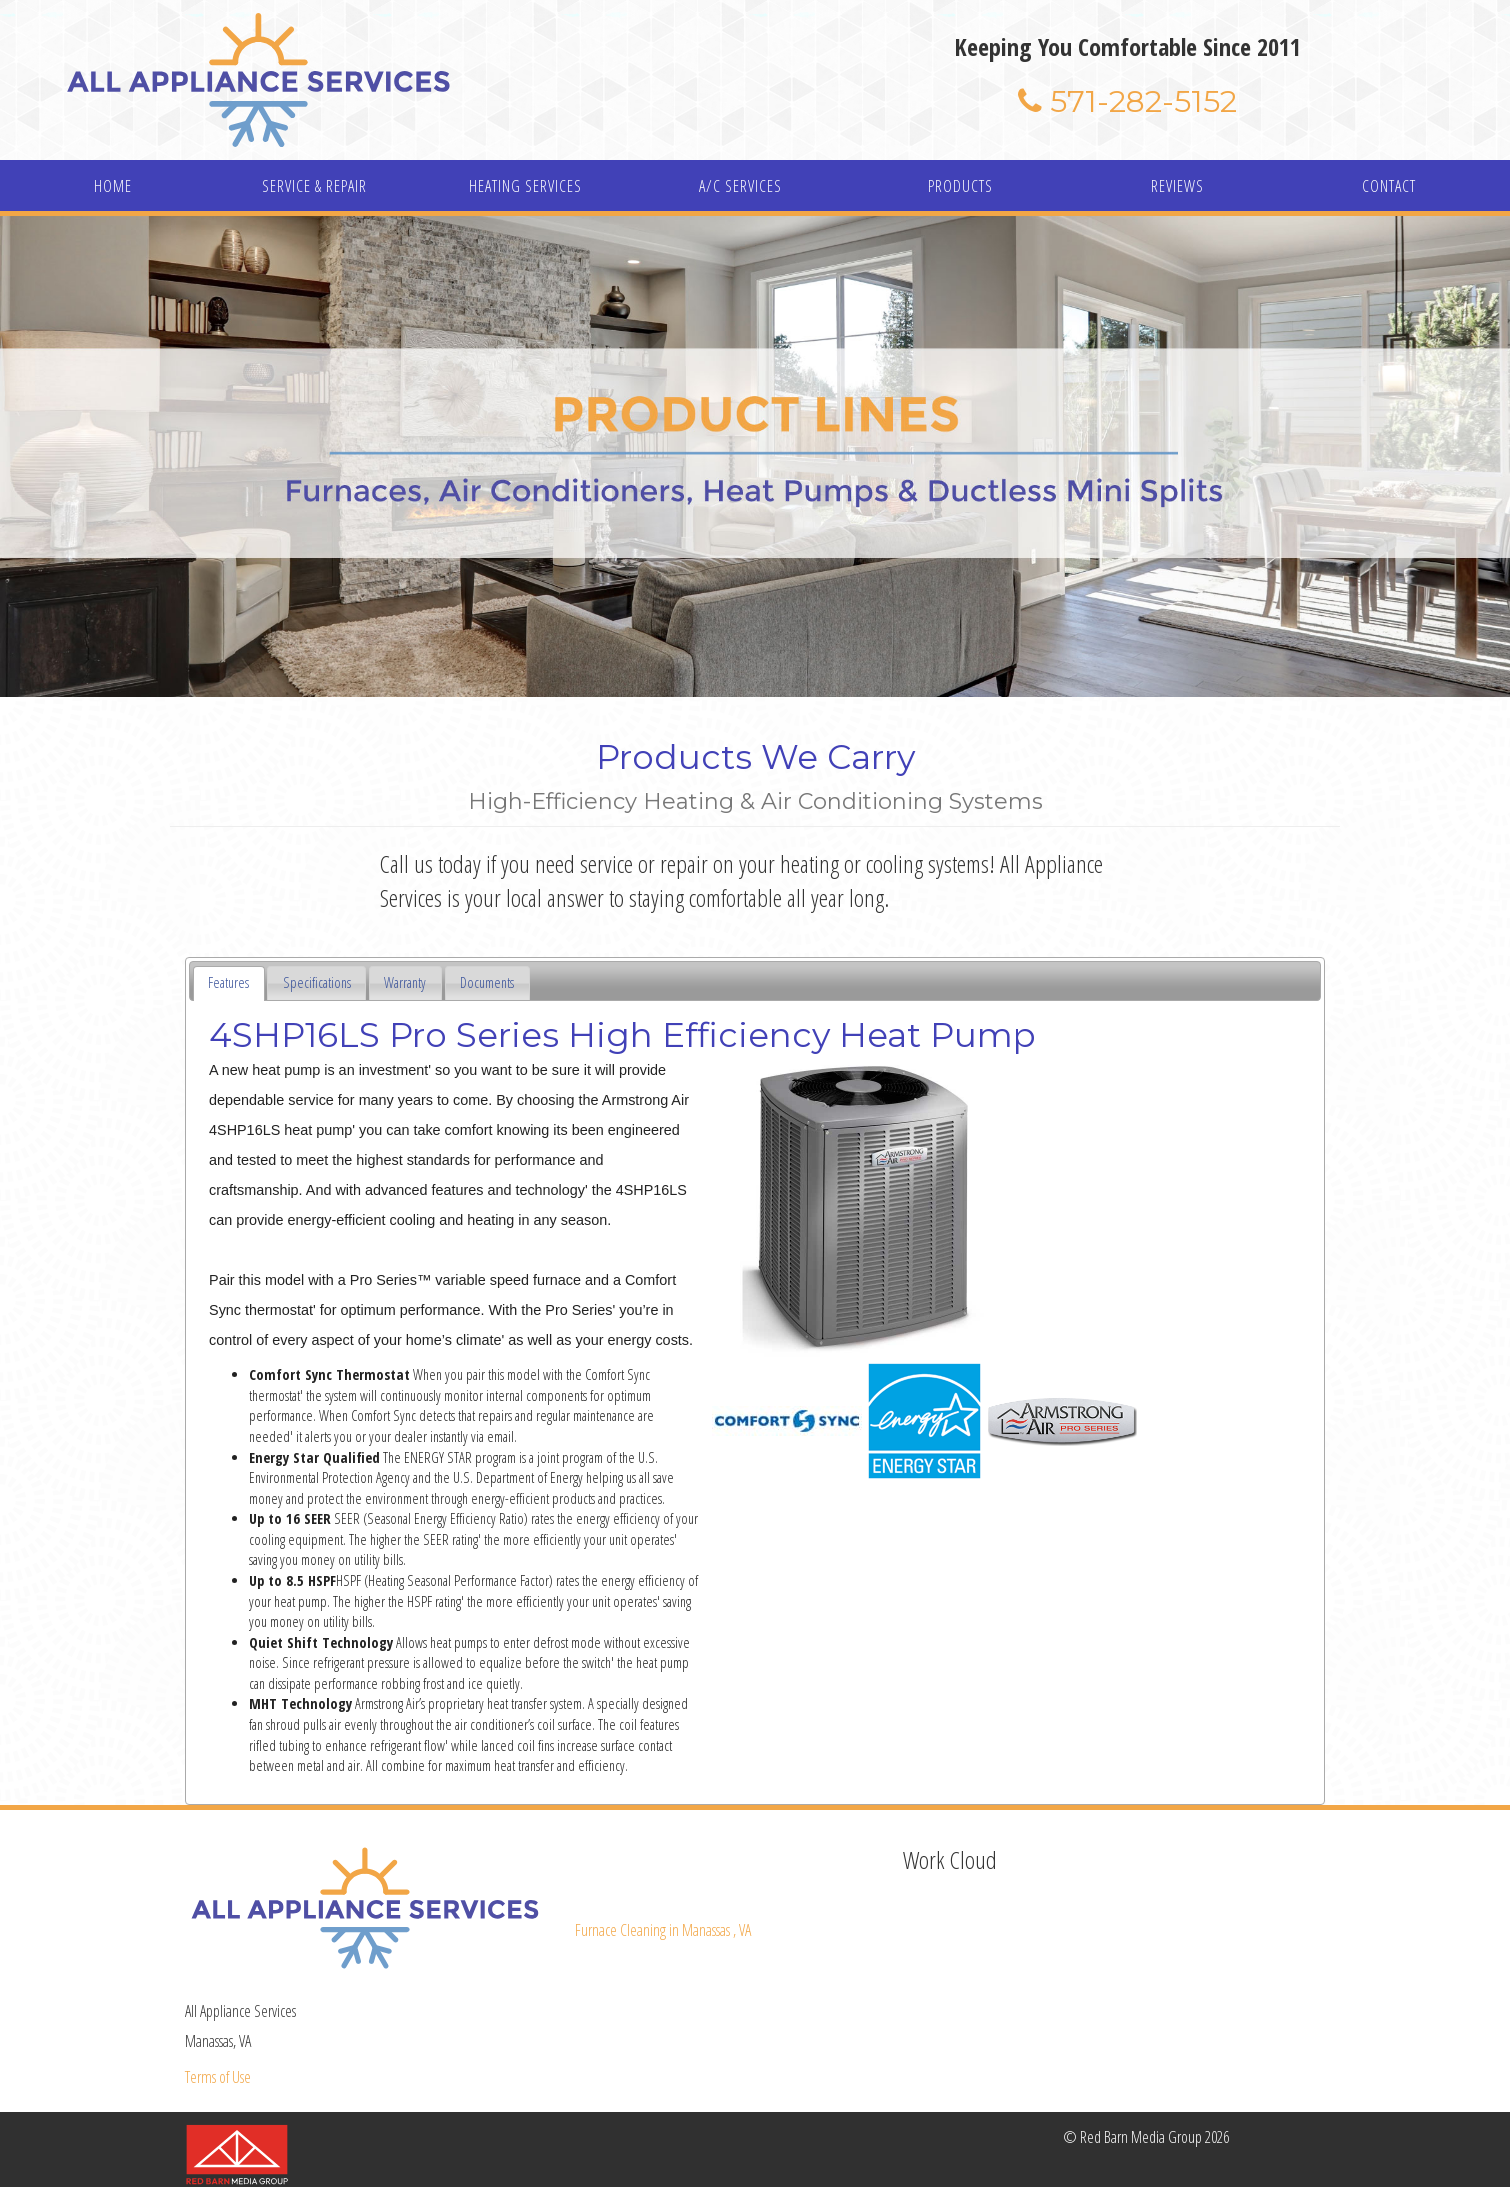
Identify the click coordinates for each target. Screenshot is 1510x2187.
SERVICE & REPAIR (314, 186)
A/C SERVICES (740, 186)
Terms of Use (218, 2077)
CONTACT (1389, 186)
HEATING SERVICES (525, 186)
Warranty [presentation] (405, 982)
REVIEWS (1177, 186)
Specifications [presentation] (317, 982)
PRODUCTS (960, 186)
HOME (113, 186)
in (663, 1930)
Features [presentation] (228, 982)
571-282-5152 (1127, 101)
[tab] (229, 983)
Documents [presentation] (487, 982)
